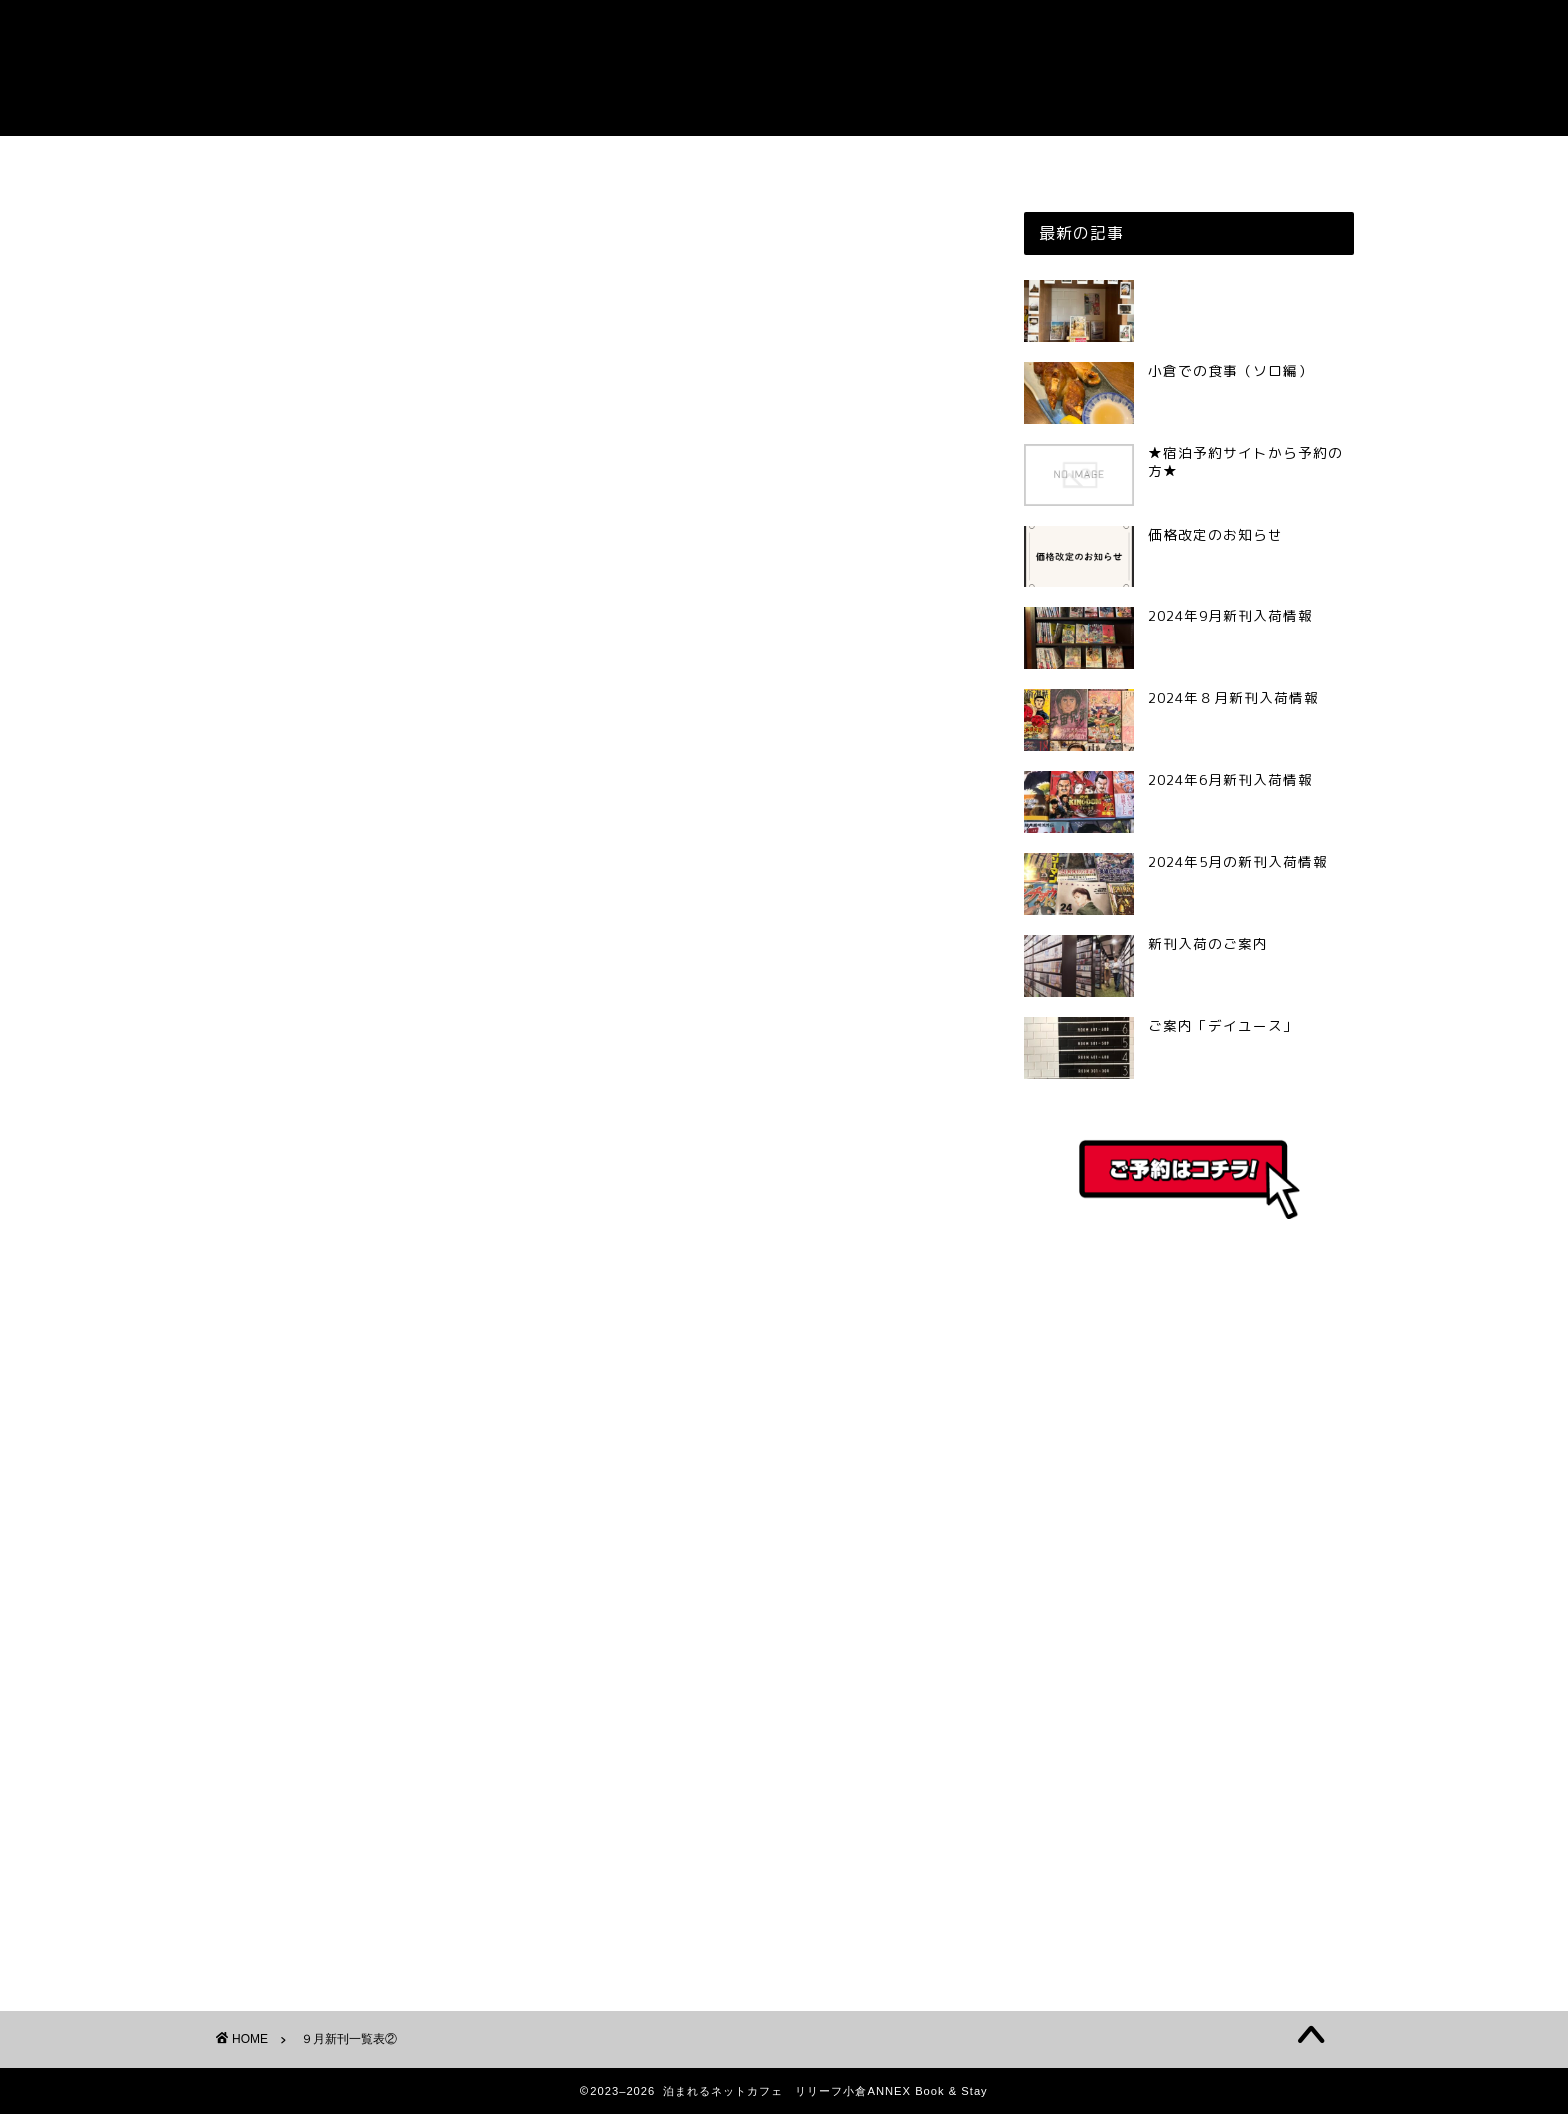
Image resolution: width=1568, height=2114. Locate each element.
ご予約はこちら (784, 160)
